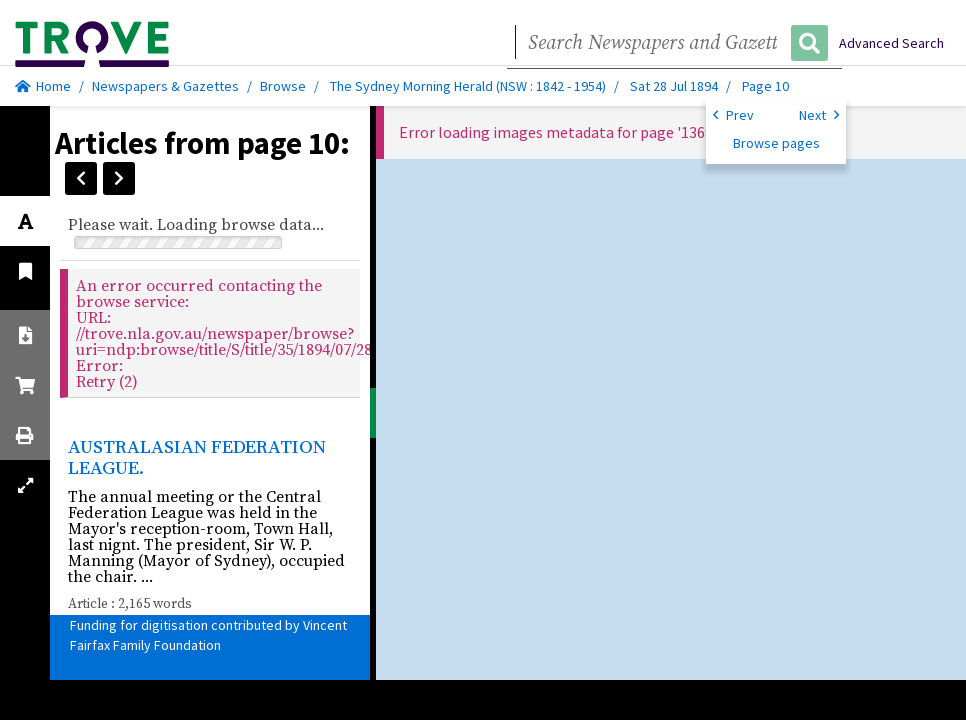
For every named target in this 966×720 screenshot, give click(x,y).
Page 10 (765, 86)
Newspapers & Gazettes (165, 86)
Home (43, 86)
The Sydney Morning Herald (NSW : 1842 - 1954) (468, 86)
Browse (283, 86)
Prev (733, 114)
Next (819, 114)
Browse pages (776, 143)
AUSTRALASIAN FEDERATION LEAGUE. (197, 456)
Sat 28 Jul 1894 (675, 86)
